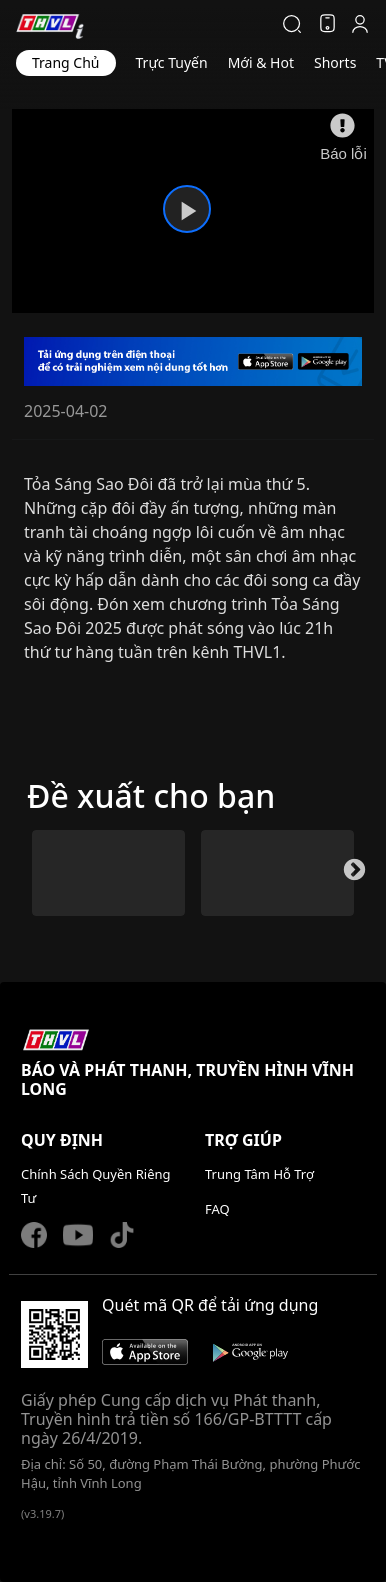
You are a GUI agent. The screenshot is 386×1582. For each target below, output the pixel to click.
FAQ (217, 1209)
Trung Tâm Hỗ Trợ (259, 1174)
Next (352, 876)
